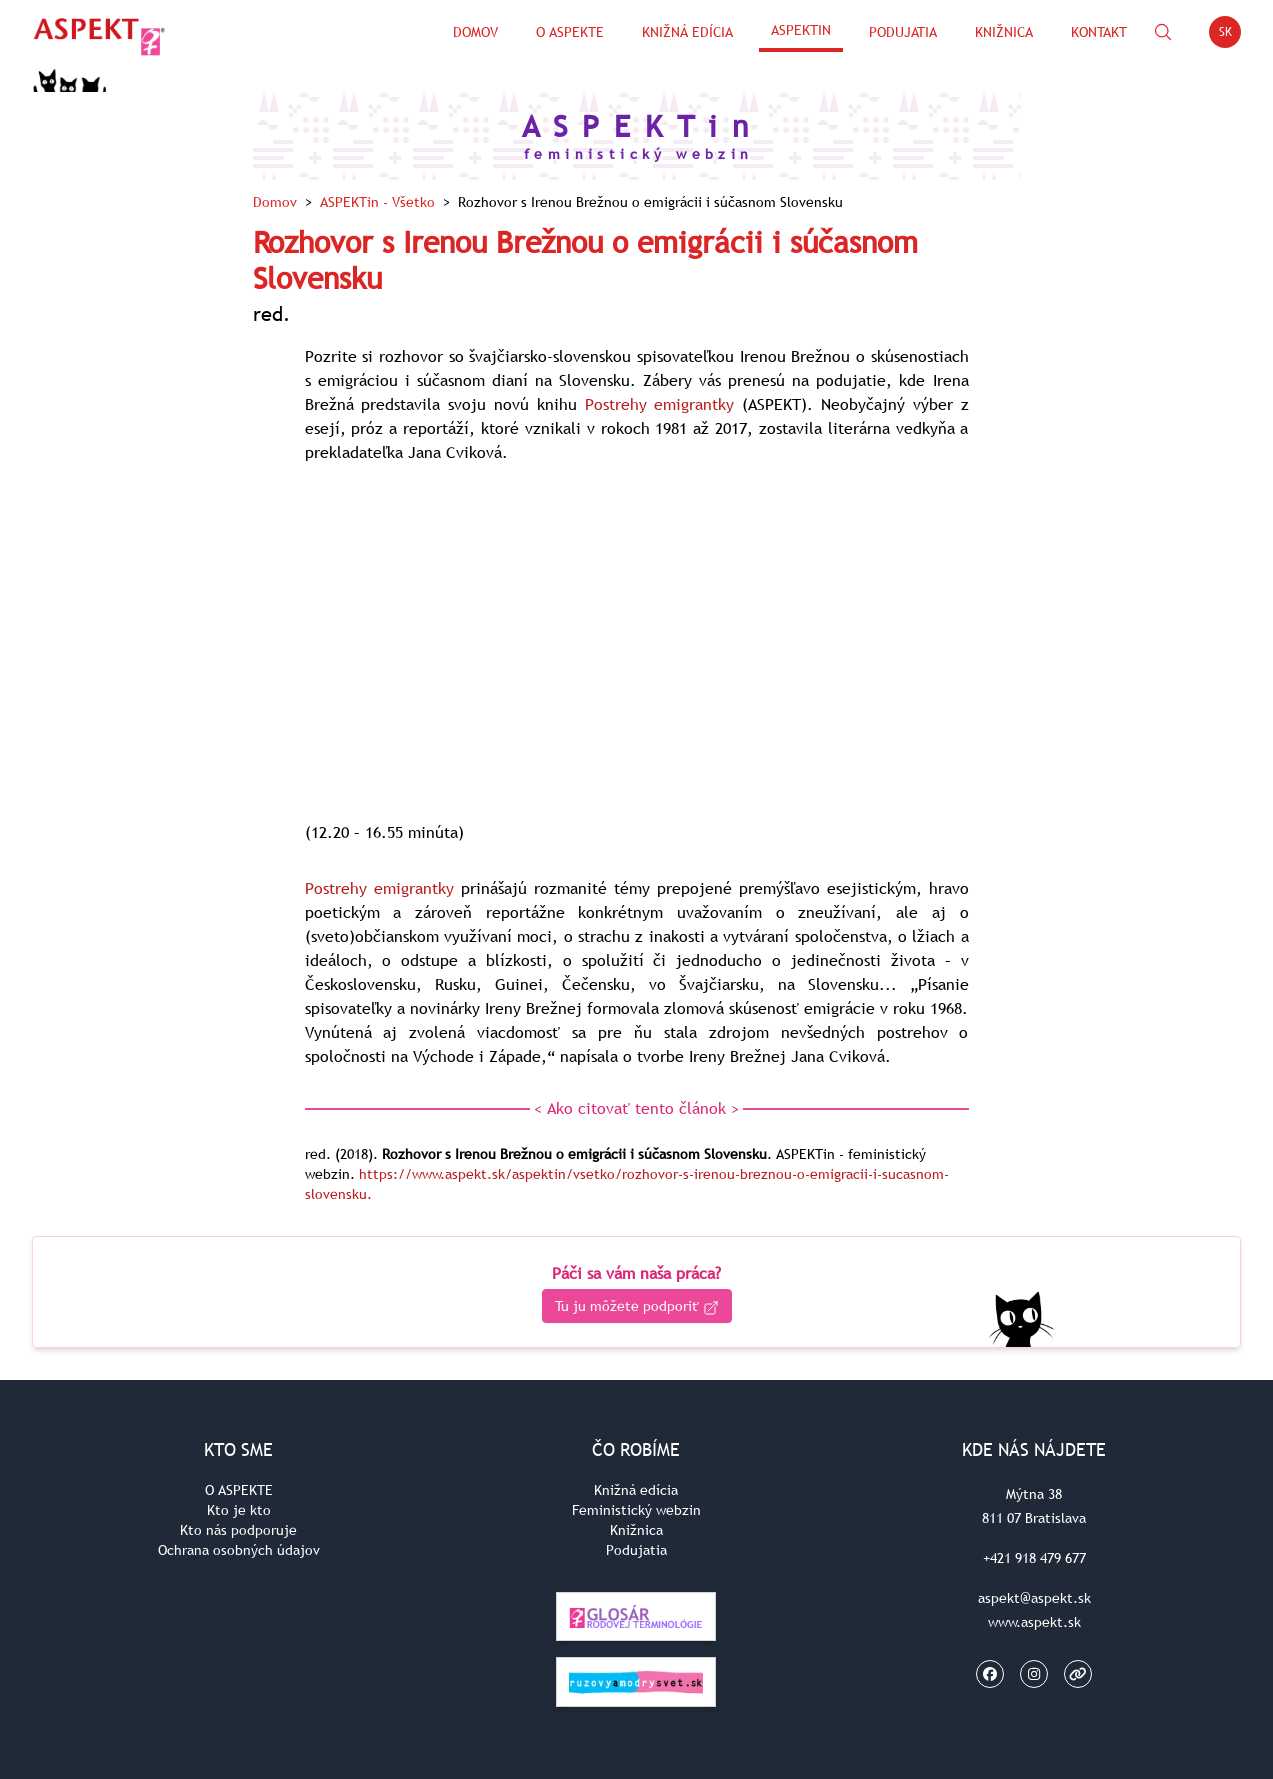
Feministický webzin (636, 1510)
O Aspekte (570, 32)
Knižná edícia (687, 32)
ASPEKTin (801, 30)
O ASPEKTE (239, 1490)
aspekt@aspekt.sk (1034, 1598)
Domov (475, 32)
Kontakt (1099, 32)
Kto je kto (239, 1510)
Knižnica (1004, 32)
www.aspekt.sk (1034, 1622)
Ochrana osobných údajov (239, 1550)
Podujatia (903, 32)
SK (1230, 35)
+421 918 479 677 (1034, 1558)
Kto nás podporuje (238, 1530)
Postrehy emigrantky (660, 404)
